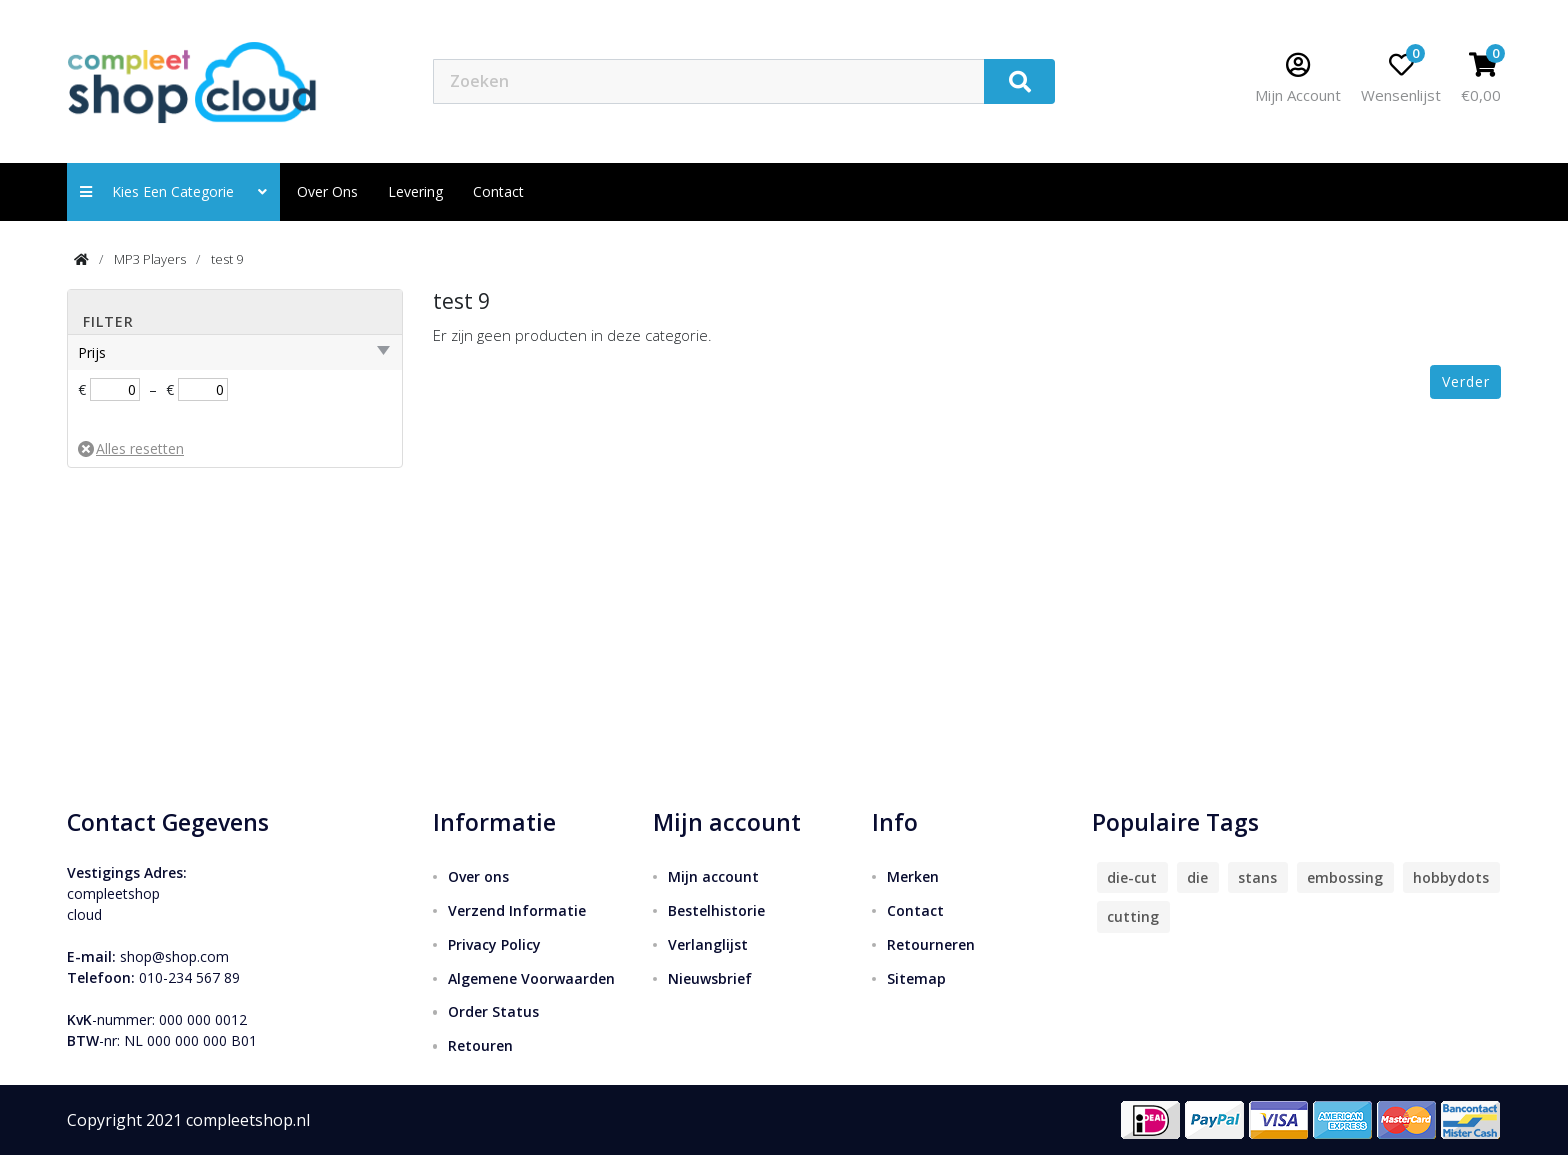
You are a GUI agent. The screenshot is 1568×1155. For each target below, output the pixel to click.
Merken (913, 876)
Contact (915, 910)
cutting (1133, 916)
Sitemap (916, 978)
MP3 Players (150, 259)
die (1197, 877)
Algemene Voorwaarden (531, 978)
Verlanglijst (708, 944)
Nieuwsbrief (710, 978)
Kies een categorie (173, 191)
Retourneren (931, 944)
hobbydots (1451, 877)
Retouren (480, 1045)
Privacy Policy (494, 944)
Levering (415, 191)
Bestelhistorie (716, 910)
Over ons (327, 191)
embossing (1345, 877)
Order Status (493, 1011)
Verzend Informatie (517, 910)
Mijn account (713, 876)
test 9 (227, 259)
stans (1257, 877)
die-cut (1132, 877)
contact (498, 191)
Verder (1466, 381)
